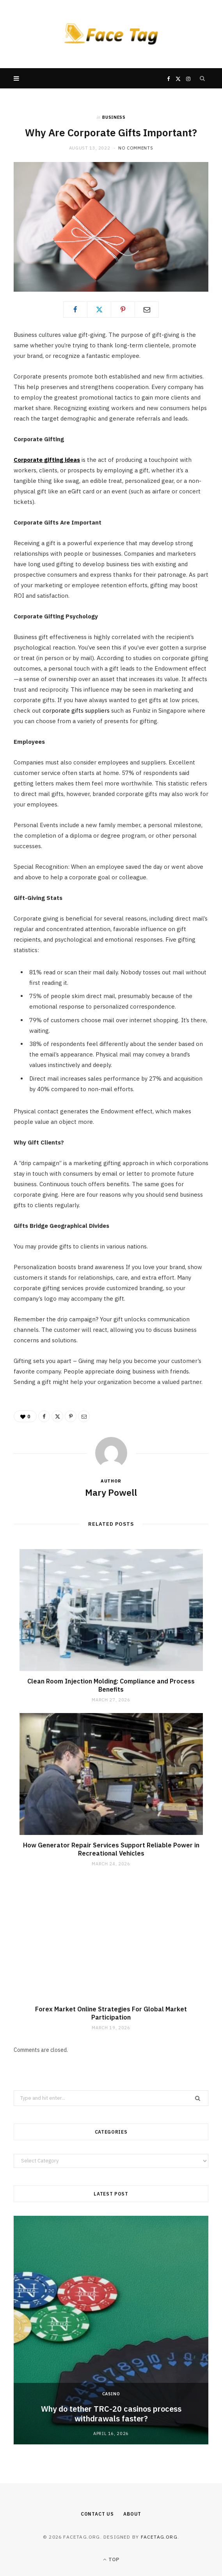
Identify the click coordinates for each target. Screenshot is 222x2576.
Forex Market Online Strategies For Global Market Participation (111, 2013)
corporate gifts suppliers (76, 710)
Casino (111, 2393)
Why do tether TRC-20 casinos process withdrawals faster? (111, 2413)
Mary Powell (111, 1492)
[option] (111, 2330)
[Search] (202, 78)
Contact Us (97, 2514)
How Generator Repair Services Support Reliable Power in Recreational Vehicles (111, 1849)
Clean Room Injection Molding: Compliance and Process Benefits (111, 1685)
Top (111, 2559)
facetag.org (159, 2537)
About (132, 2514)
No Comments (135, 148)
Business (113, 117)
